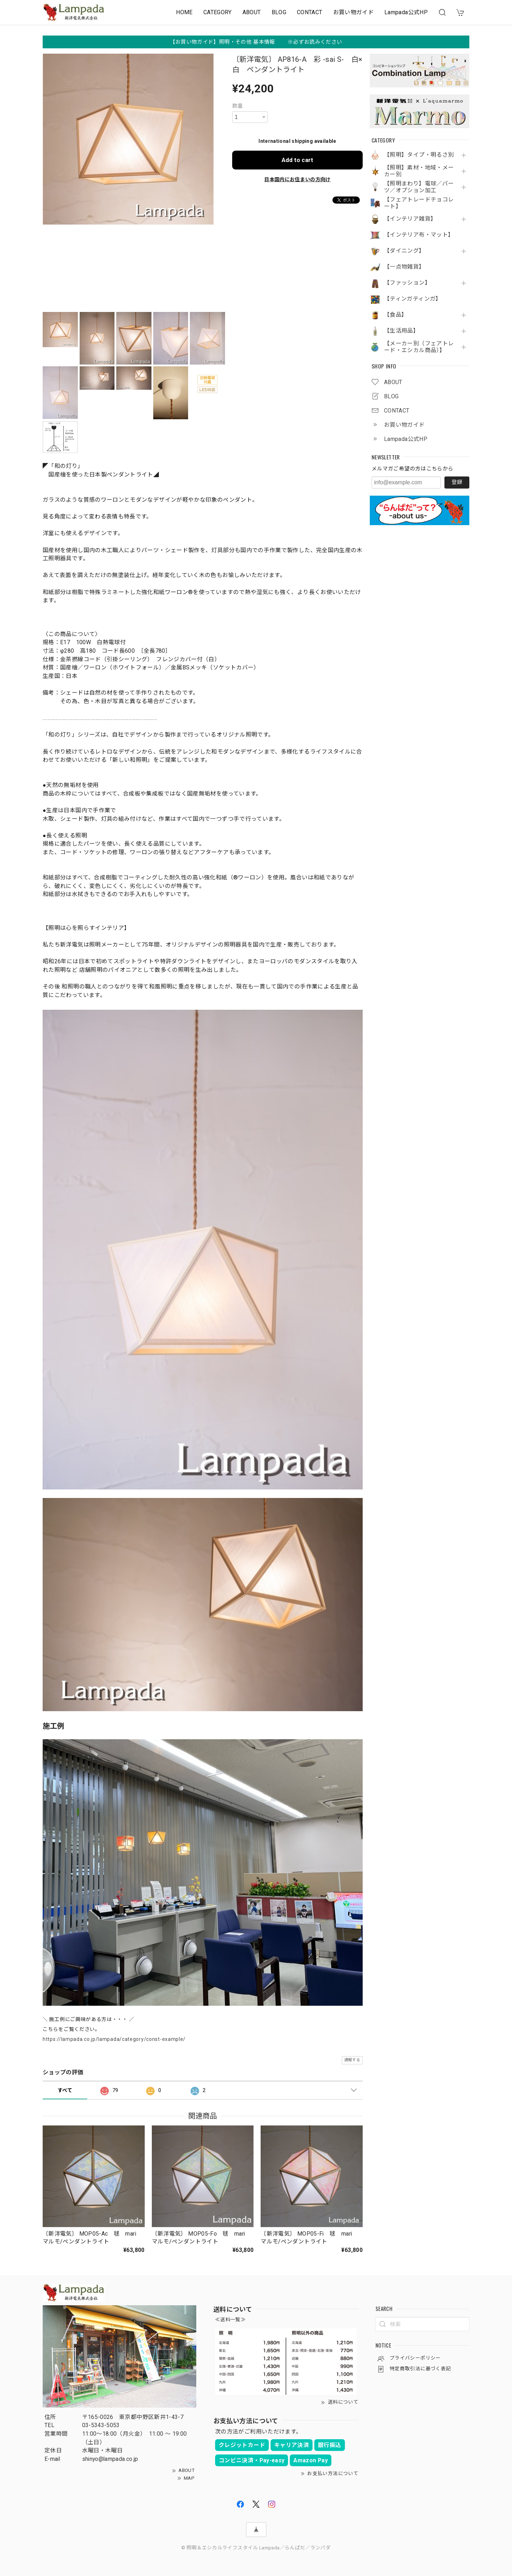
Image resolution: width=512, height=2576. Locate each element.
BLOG (279, 12)
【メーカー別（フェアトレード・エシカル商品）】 (419, 347)
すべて (65, 2090)
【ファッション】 (407, 283)
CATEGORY (217, 12)
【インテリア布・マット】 (419, 235)
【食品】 (395, 315)
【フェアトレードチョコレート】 (419, 203)
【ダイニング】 (404, 251)
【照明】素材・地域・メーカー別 (419, 171)
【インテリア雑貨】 (410, 219)
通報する (352, 2060)
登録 (457, 482)
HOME (184, 12)
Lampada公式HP (406, 12)
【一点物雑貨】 (404, 267)
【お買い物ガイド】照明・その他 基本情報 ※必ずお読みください (256, 42)
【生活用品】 (401, 331)
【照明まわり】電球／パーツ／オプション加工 (419, 187)
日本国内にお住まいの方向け (297, 179)
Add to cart (297, 159)
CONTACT (309, 12)
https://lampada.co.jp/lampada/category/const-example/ (114, 2039)
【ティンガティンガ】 (413, 299)
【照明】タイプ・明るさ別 (419, 155)
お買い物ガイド (353, 12)
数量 (237, 106)
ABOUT (251, 12)
